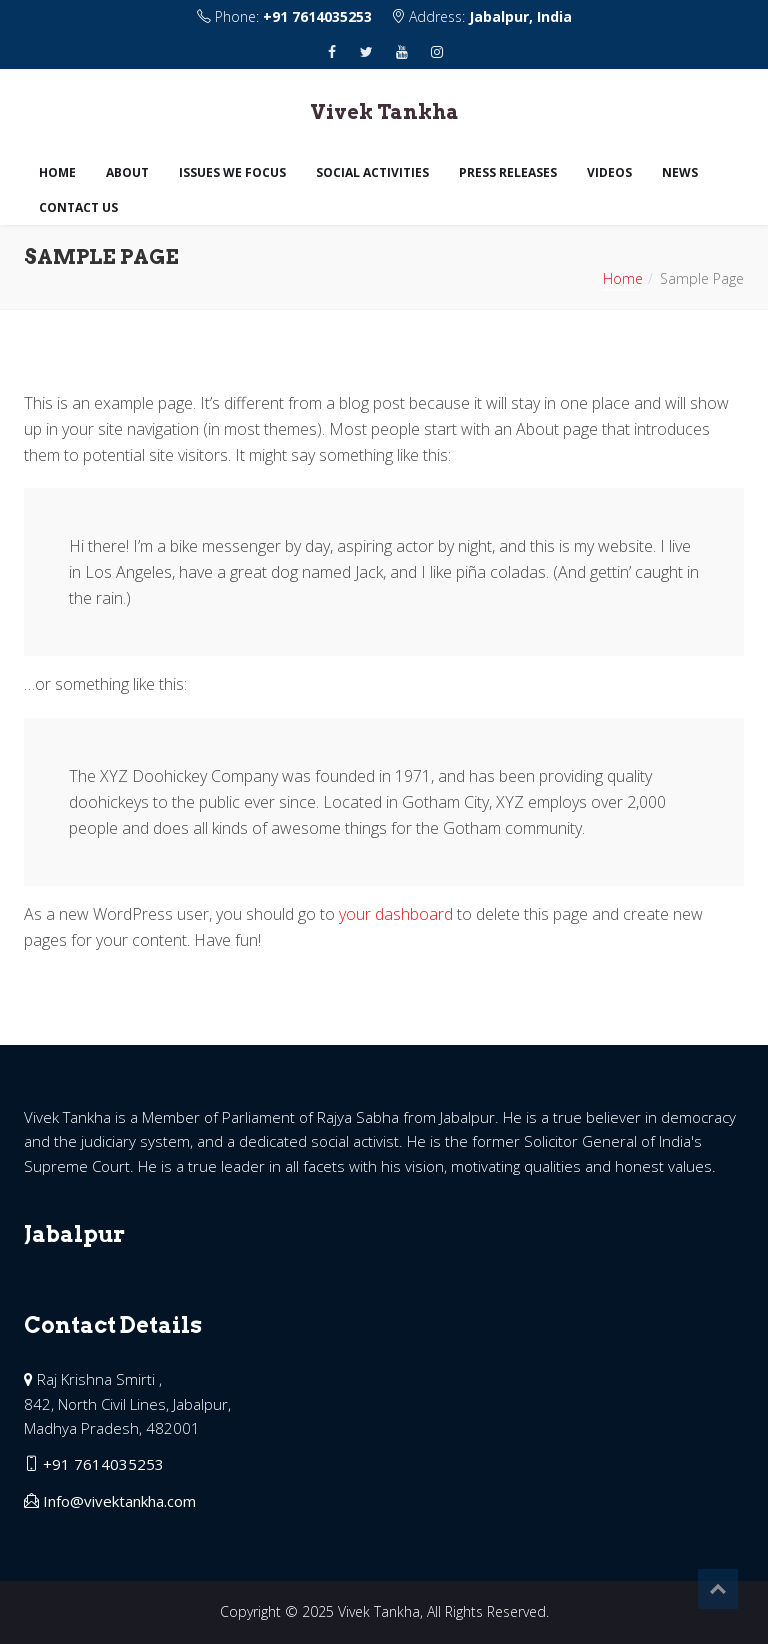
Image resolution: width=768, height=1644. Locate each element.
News (680, 172)
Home (57, 172)
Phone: (286, 16)
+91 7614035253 (317, 16)
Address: (481, 16)
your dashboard (396, 914)
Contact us (78, 207)
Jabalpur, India (520, 16)
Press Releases (508, 172)
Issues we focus (232, 172)
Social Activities (372, 172)
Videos (609, 172)
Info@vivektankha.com (119, 1501)
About (127, 172)
